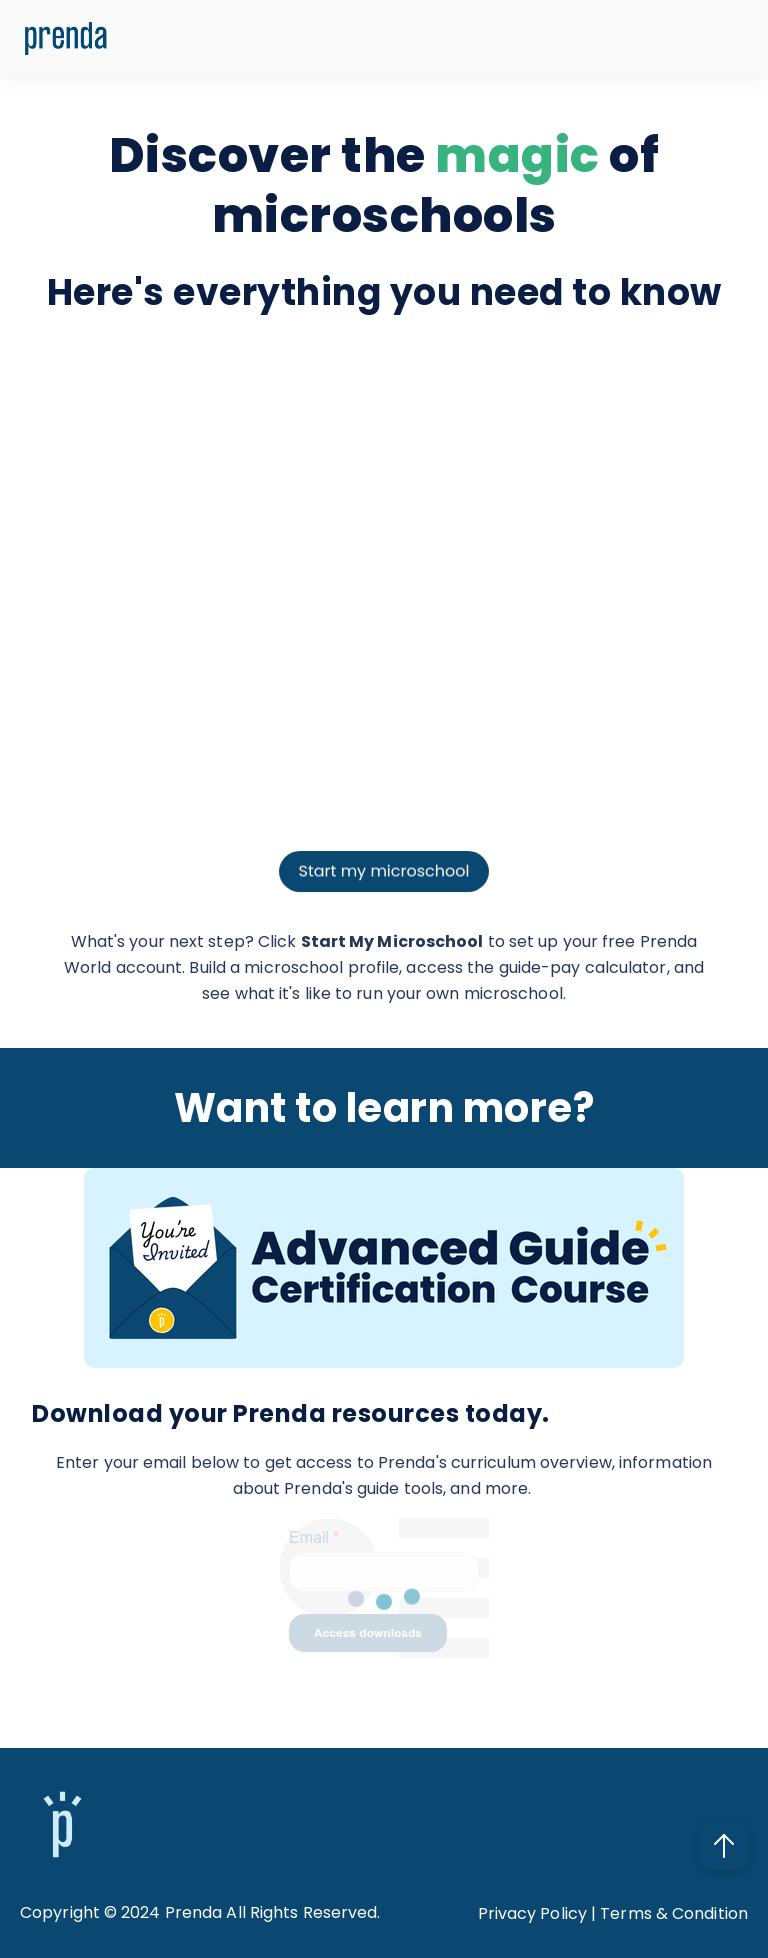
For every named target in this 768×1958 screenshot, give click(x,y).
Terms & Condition (674, 1913)
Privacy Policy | (539, 1913)
